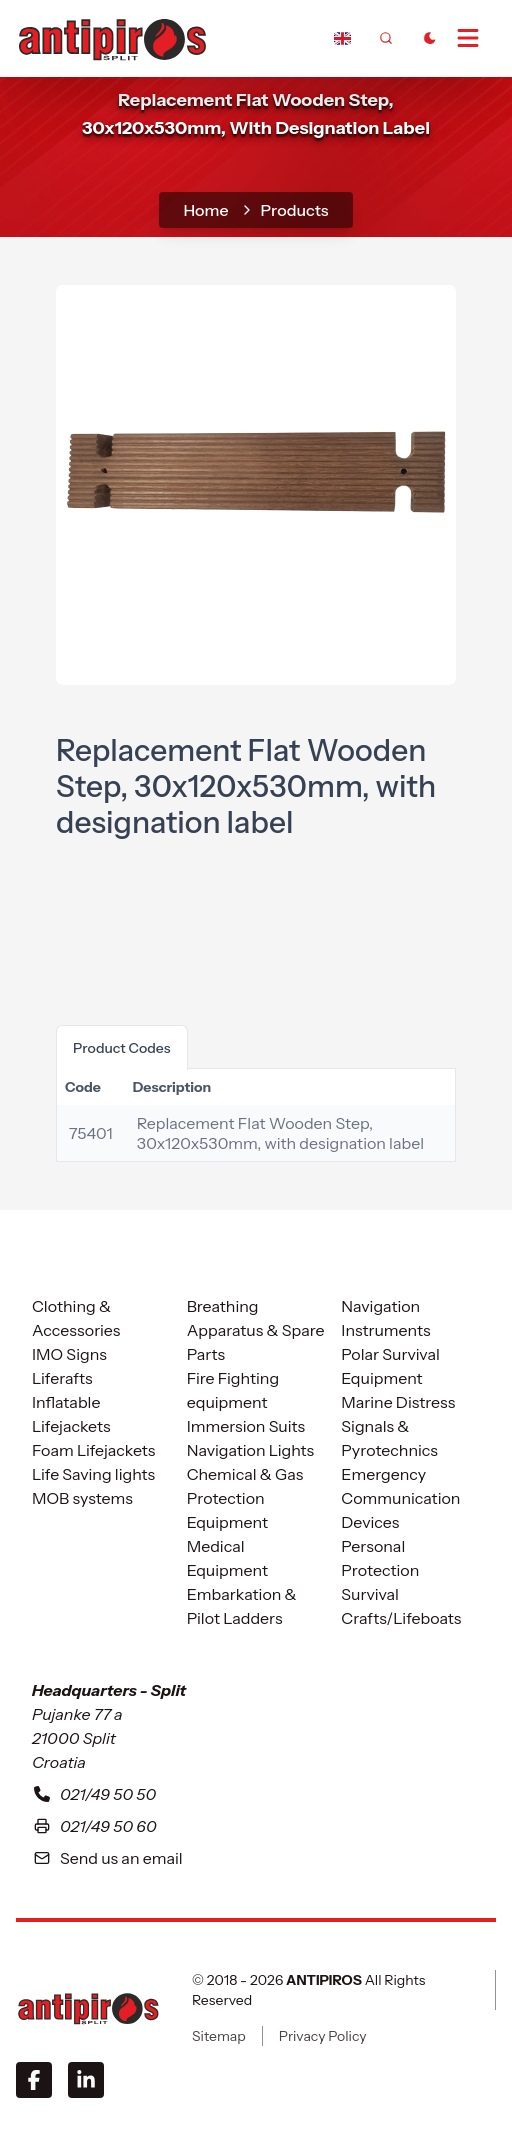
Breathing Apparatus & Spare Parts (256, 1330)
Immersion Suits (246, 1426)
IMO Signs (69, 1354)
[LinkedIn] (86, 2080)
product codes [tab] (122, 1048)
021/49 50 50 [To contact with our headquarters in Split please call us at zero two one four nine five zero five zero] (94, 1794)
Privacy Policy (323, 2036)
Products (295, 210)
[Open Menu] (476, 38)
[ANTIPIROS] (88, 2008)
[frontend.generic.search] (386, 38)
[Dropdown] (342, 38)
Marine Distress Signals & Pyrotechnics (398, 1426)
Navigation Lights (250, 1450)
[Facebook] (34, 2080)
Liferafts (62, 1378)
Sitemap (219, 2036)
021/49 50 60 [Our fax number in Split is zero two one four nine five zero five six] (94, 1826)
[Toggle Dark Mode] (430, 38)
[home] (112, 37)
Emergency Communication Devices (400, 1498)
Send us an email (107, 1858)
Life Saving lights (93, 1474)
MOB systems (82, 1498)
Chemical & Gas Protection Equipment (245, 1498)
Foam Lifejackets (93, 1450)
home (205, 210)
